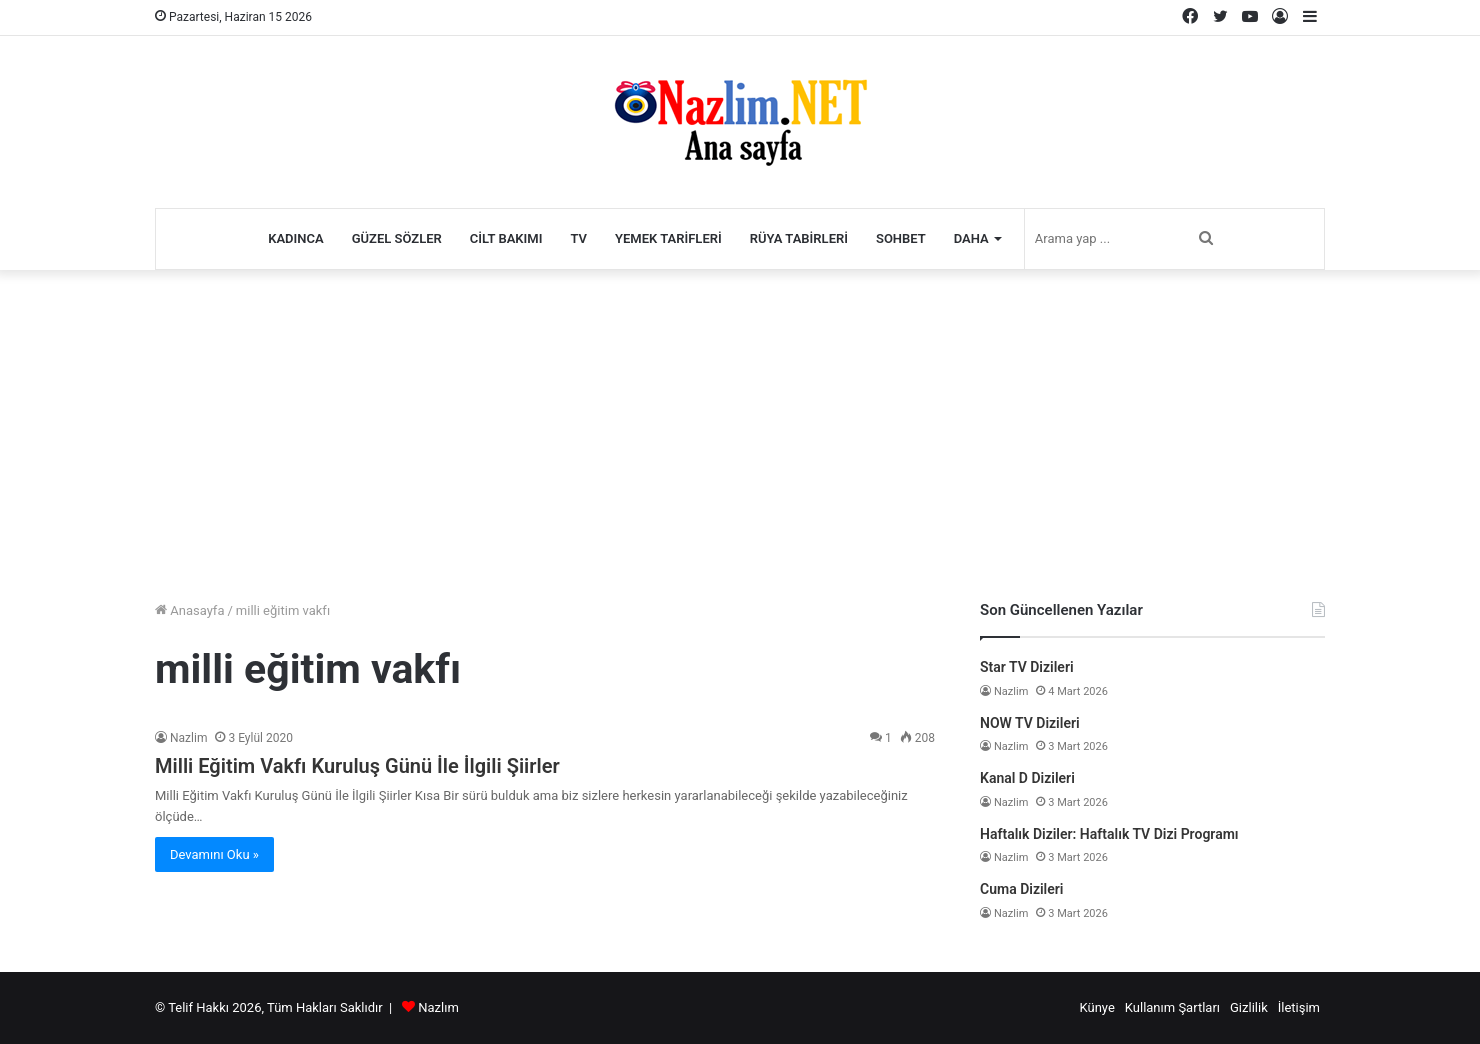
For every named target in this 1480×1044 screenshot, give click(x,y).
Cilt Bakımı (506, 238)
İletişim (1299, 1007)
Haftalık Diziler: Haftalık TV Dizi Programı (1109, 834)
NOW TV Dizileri (1030, 723)
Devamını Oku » (214, 854)
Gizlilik (1249, 1007)
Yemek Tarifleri (668, 238)
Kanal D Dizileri (1027, 778)
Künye (1096, 1007)
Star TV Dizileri (1027, 667)
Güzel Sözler (397, 238)
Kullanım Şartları (1172, 1007)
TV (578, 238)
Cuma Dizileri (1021, 889)
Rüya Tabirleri (799, 238)
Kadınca (296, 238)
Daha (971, 238)
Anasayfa (189, 610)
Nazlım (438, 1007)
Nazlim (188, 738)
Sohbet (901, 238)
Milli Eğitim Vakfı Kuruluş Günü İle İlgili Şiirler (357, 766)
